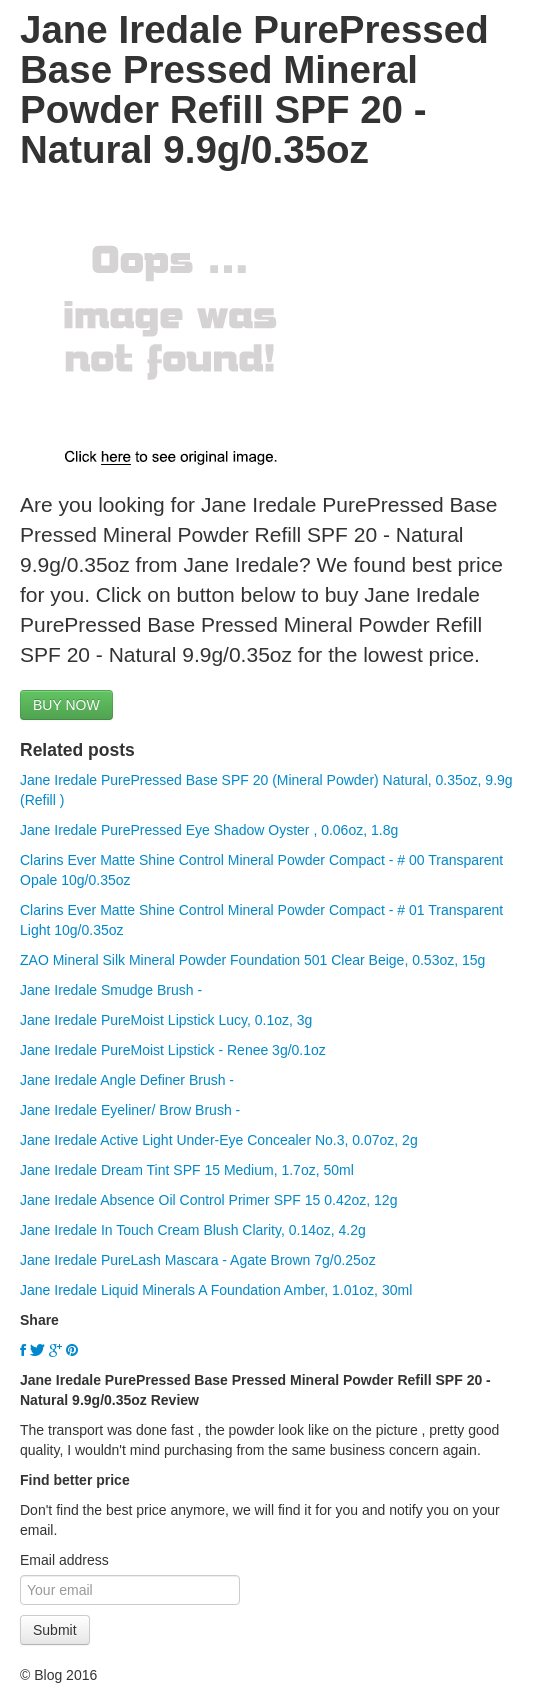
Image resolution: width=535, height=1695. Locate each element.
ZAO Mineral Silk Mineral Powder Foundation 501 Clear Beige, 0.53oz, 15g (252, 960)
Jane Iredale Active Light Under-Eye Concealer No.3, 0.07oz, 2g (219, 1140)
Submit (55, 1630)
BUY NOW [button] (66, 705)
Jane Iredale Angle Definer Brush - (127, 1080)
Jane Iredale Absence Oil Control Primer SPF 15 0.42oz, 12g (208, 1200)
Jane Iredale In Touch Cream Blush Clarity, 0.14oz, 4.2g (193, 1230)
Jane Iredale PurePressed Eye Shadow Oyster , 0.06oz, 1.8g (209, 830)
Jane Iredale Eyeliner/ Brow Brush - (130, 1110)
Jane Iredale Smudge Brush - (111, 990)
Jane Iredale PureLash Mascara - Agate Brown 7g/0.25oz (198, 1260)
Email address (64, 1560)
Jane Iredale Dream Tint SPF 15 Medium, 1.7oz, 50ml (187, 1170)
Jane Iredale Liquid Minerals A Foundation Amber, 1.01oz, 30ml (216, 1290)
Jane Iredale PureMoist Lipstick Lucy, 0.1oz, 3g (166, 1020)
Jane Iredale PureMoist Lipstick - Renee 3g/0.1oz (173, 1050)
